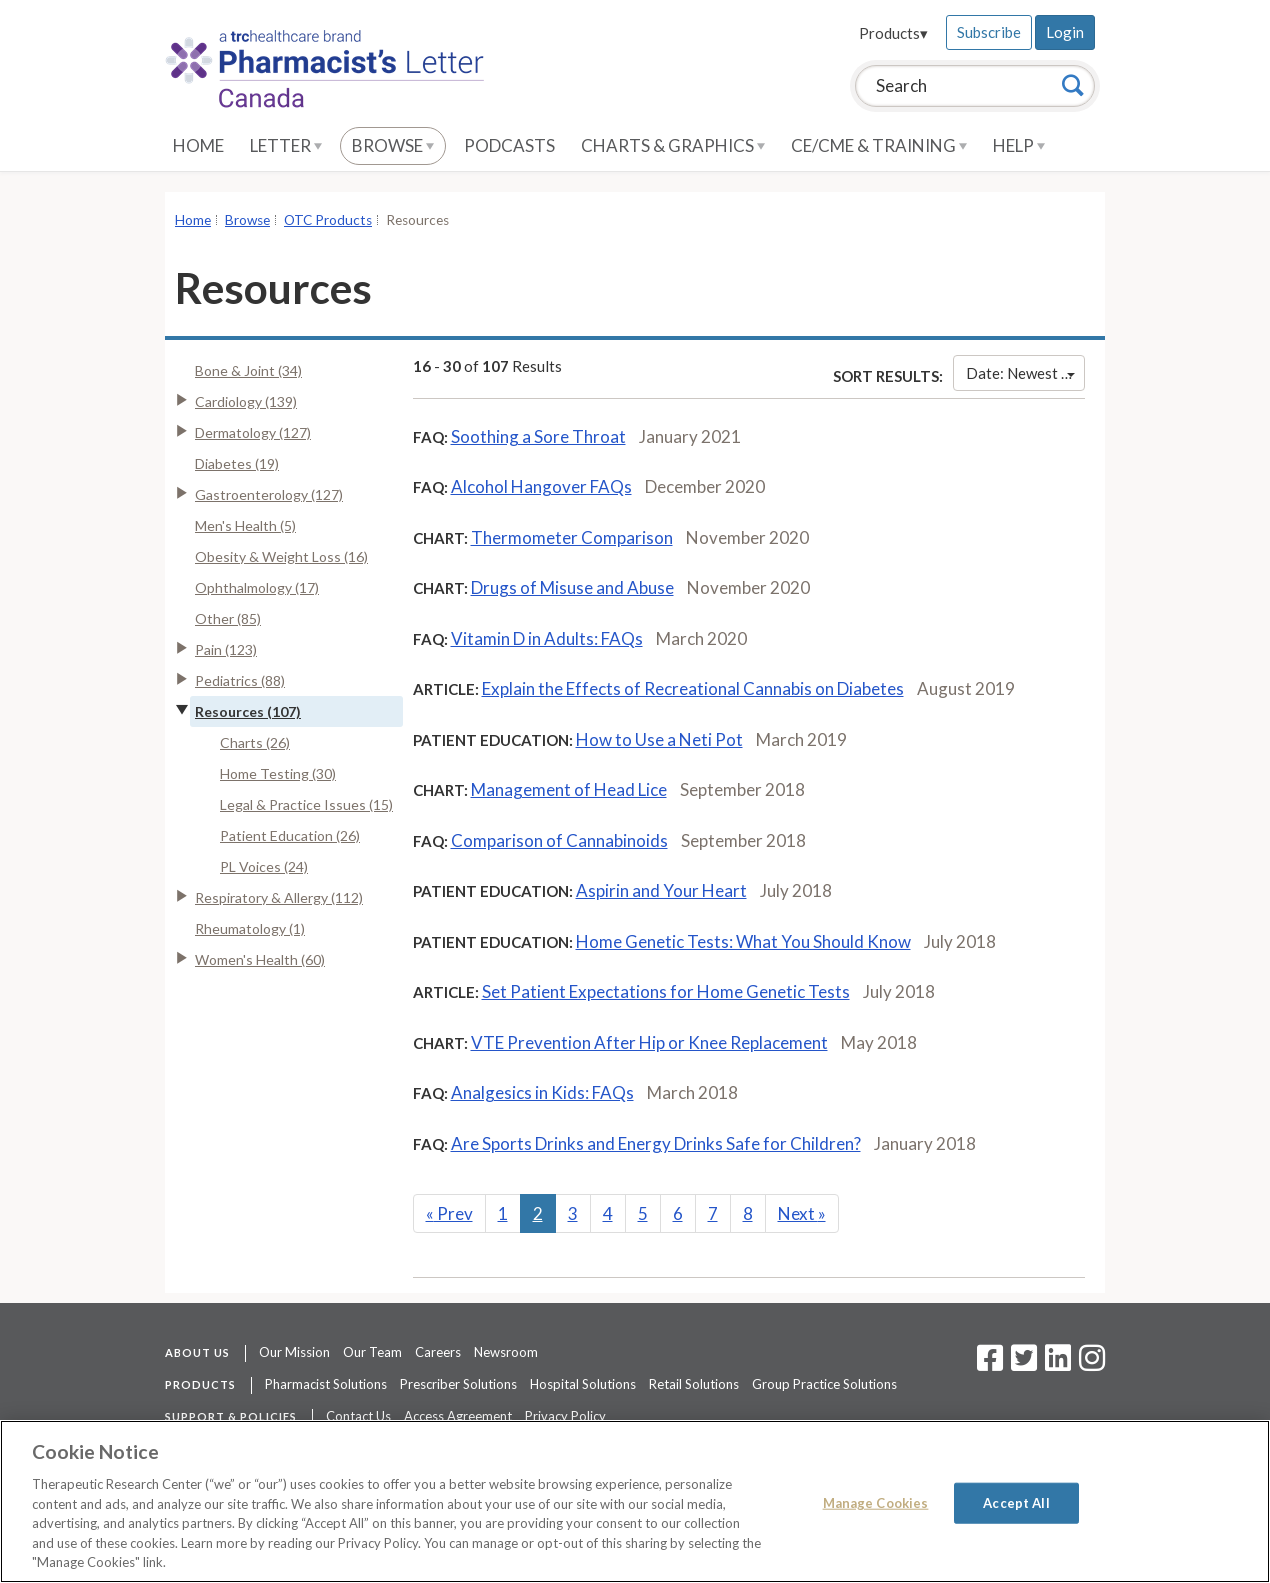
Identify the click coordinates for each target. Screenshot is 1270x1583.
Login (1065, 32)
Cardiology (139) (246, 401)
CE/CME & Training (879, 145)
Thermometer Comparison (572, 537)
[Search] (1073, 85)
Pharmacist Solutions (326, 1384)
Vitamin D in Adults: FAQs (547, 638)
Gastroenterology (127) (269, 494)
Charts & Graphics (673, 145)
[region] (635, 1501)
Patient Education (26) (290, 835)
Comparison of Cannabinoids (559, 840)
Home (198, 145)
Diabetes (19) (237, 463)
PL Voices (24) (264, 866)
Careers (438, 1352)
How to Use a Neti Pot (659, 739)
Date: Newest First (1025, 373)
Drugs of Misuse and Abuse (572, 587)
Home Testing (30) (278, 773)
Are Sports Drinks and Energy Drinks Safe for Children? (656, 1143)
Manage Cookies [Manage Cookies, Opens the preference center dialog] (876, 1502)
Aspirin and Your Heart (661, 890)
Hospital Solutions (583, 1384)
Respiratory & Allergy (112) (279, 897)
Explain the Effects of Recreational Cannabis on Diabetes (693, 688)
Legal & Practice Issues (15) (306, 804)
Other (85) (228, 618)
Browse (393, 145)
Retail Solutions (694, 1384)
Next (802, 1213)
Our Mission (294, 1352)
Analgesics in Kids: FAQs (542, 1092)
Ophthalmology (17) (257, 587)
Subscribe (989, 32)
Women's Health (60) (260, 959)
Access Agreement (458, 1416)
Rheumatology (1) (250, 928)
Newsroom (506, 1352)
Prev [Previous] (449, 1213)
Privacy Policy (565, 1416)
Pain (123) (226, 649)
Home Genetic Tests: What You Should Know (743, 941)
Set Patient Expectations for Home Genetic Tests (666, 991)
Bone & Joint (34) (248, 370)
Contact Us (358, 1416)
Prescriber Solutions (458, 1384)
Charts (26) (255, 742)
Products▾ (893, 33)
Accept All (1016, 1502)
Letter (286, 145)
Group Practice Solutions (824, 1384)
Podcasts (509, 145)
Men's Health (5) (245, 525)
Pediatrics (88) (240, 680)
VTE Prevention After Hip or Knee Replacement (649, 1042)
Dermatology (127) (253, 432)
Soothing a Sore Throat (538, 436)
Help (1019, 145)
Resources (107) (248, 711)
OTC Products (328, 220)
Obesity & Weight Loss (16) (281, 556)
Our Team (372, 1352)
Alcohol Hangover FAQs (541, 486)
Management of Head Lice (569, 789)
